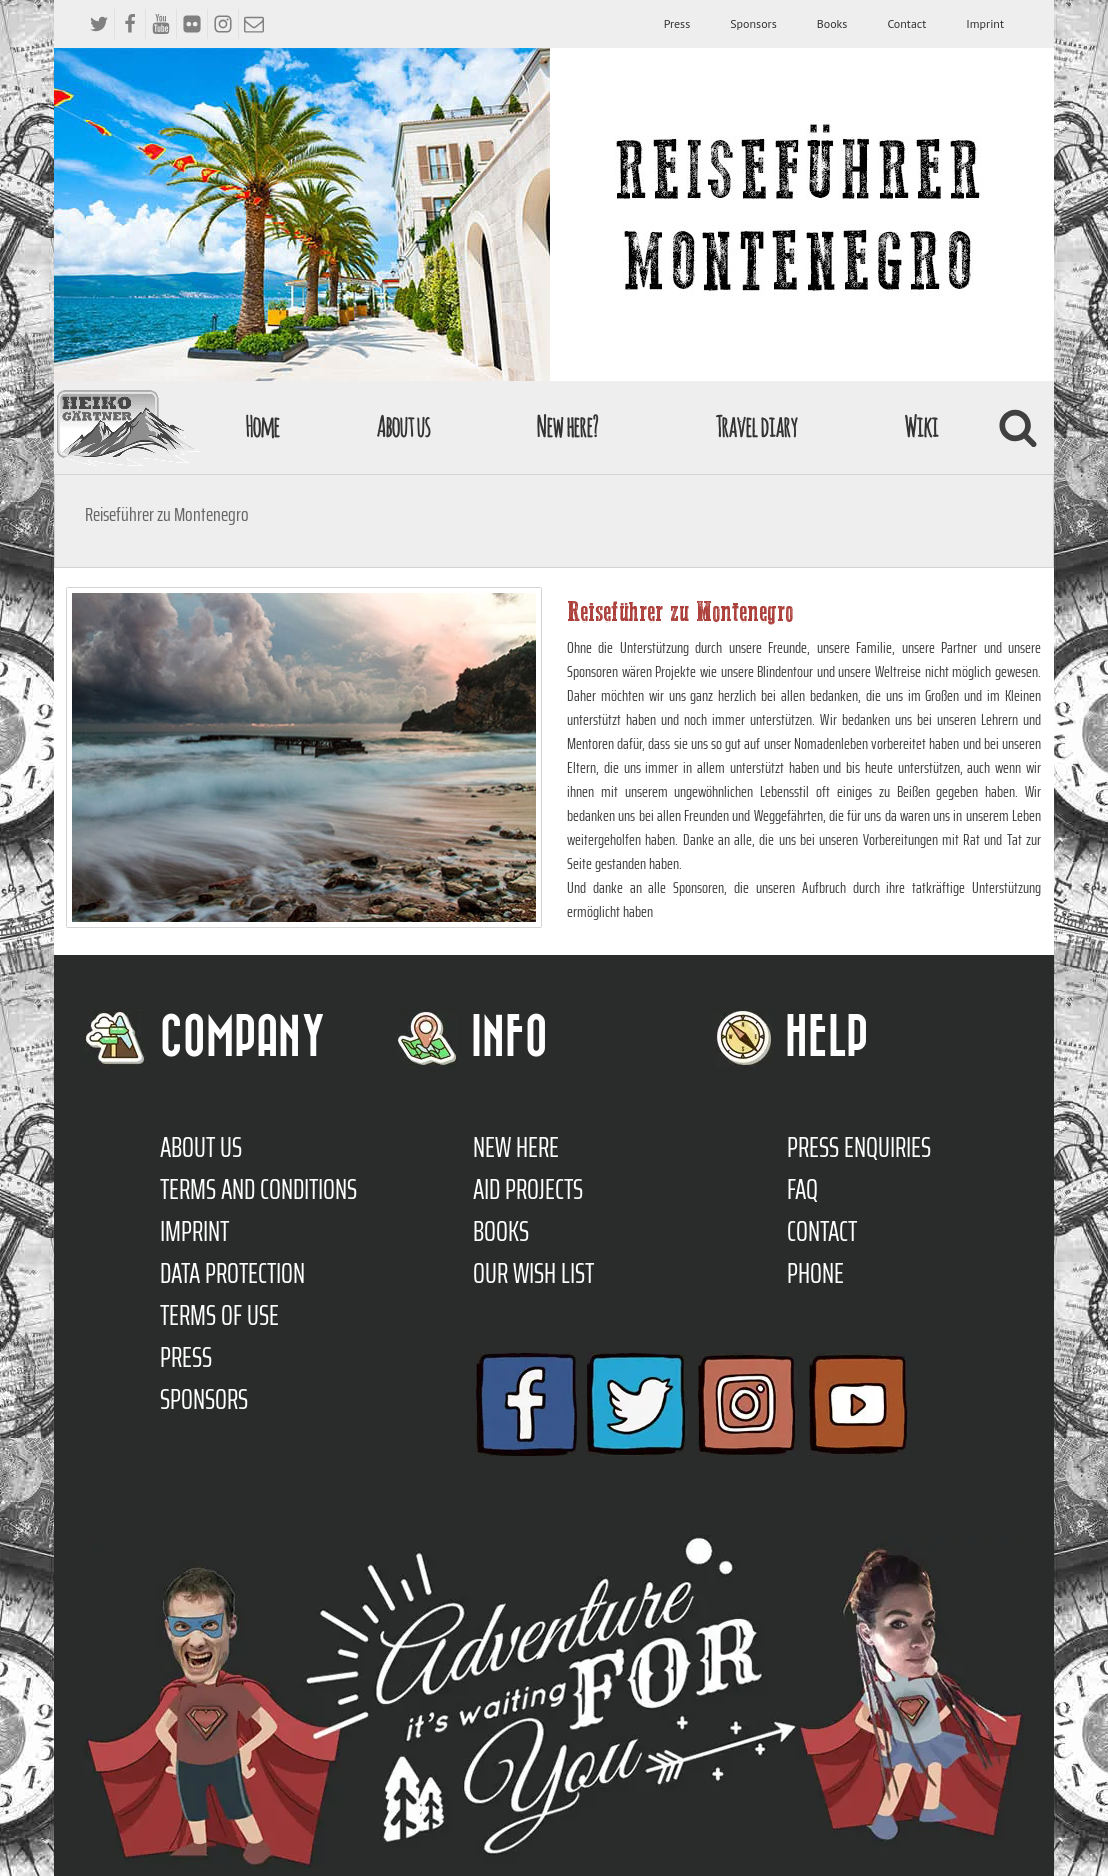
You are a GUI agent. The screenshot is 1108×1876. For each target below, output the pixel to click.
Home (262, 426)
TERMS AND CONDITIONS (258, 1189)
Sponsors (753, 23)
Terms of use (219, 1315)
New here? (566, 426)
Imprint (985, 23)
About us (403, 426)
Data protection (232, 1273)
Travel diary (756, 426)
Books (832, 23)
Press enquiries (859, 1147)
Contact (906, 23)
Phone (815, 1273)
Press (677, 23)
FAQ (802, 1189)
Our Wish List (533, 1273)
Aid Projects (528, 1189)
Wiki (921, 426)
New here (516, 1147)
